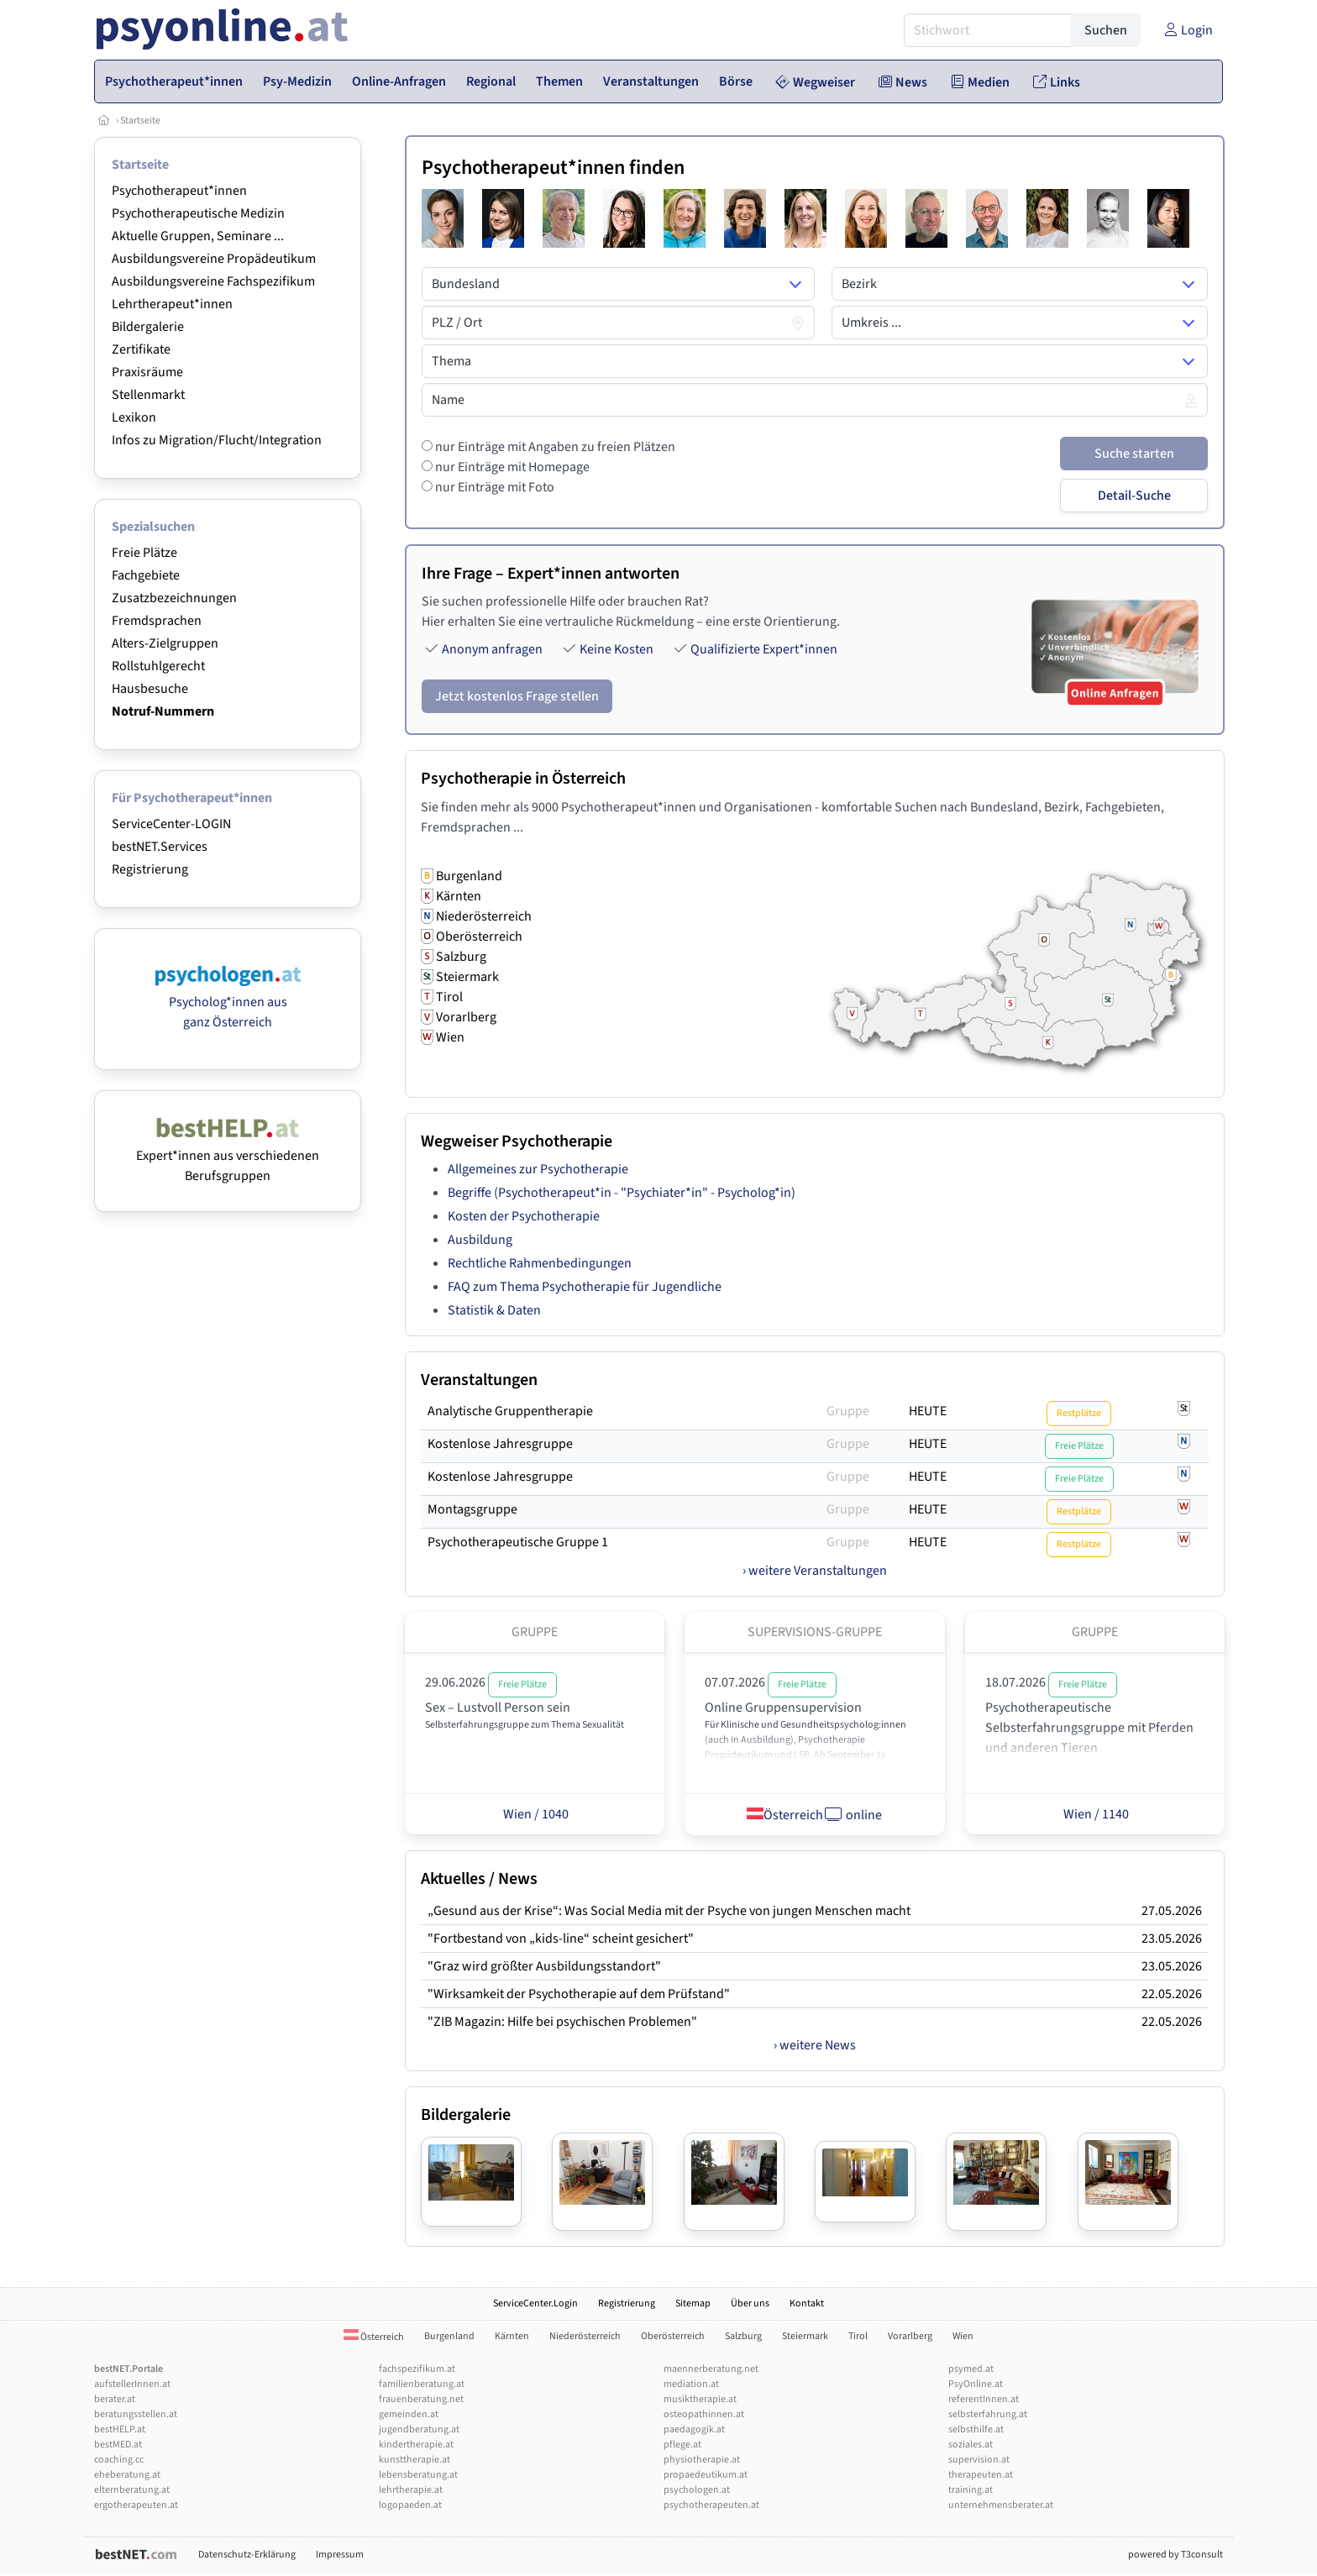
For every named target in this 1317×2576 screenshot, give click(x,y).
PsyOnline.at (975, 2384)
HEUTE (928, 1411)
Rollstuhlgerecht (158, 666)
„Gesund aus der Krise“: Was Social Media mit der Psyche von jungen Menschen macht (669, 1911)
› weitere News (815, 2045)
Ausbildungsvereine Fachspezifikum (213, 281)
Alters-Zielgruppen (165, 643)
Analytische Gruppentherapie (510, 1411)
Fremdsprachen (157, 620)
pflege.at (682, 2444)
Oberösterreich (673, 2336)
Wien (962, 2336)
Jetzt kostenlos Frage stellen (517, 696)
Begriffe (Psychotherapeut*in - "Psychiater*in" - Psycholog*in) (621, 1192)
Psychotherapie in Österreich (523, 778)
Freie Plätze (144, 552)
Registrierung (150, 869)
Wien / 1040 (535, 1814)
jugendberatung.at (419, 2429)
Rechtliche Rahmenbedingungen (540, 1263)
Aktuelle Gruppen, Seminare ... (198, 236)
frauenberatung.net (421, 2399)
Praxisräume (147, 372)
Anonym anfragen (492, 649)
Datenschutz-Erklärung (247, 2554)
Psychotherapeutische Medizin (198, 213)
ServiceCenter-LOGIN (171, 824)
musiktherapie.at (700, 2399)
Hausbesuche (150, 688)
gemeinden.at (408, 2414)
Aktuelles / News (479, 1879)
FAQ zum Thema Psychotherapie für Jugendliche (584, 1287)
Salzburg (743, 2336)
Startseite (140, 120)
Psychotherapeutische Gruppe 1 (518, 1542)
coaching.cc (119, 2460)
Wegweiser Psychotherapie (516, 1141)
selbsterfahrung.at (987, 2414)
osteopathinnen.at (704, 2414)
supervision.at (979, 2460)
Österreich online (814, 1814)
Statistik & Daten (494, 1310)
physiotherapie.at (702, 2460)
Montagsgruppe (472, 1509)
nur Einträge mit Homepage (511, 467)
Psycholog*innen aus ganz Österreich (228, 1002)
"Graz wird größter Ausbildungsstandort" (544, 1966)
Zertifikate (141, 349)
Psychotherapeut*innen (179, 190)
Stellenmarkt (148, 395)
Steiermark (805, 2336)
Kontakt (807, 2303)
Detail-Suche (1134, 495)
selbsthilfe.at (976, 2429)
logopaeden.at (410, 2505)
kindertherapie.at (416, 2444)
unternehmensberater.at (1000, 2505)
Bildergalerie (148, 326)
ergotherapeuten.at (136, 2505)
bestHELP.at (119, 2429)
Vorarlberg (910, 2336)
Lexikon (134, 417)
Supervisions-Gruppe (815, 1632)
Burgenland (449, 2336)
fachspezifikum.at (417, 2369)
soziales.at (970, 2444)
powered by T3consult (1175, 2554)
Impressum (340, 2554)
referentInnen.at (983, 2399)
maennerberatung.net (711, 2369)
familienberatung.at (421, 2384)
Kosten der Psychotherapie (524, 1216)
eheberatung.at (127, 2475)
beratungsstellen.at (135, 2414)
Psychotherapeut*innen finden (553, 167)
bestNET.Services (159, 846)
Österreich (374, 2337)
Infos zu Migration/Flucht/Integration (217, 440)
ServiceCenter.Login (535, 2303)
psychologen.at (697, 2490)
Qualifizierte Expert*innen (763, 649)
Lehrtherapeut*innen (172, 304)
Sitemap (693, 2303)
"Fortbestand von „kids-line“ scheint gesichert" (561, 1938)
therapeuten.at (980, 2475)
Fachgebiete (146, 575)
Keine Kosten (616, 649)
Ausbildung (480, 1239)
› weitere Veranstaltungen (814, 1570)
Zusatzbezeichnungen (174, 598)
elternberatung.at (132, 2490)
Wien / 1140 (1095, 1814)
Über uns (750, 2303)
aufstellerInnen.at (132, 2384)
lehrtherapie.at (411, 2490)
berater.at (114, 2399)
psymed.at (971, 2369)
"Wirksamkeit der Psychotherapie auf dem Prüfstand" (579, 1994)
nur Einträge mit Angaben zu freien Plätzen (554, 447)
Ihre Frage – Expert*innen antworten (550, 573)
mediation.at (691, 2384)
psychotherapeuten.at (711, 2505)
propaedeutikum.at (706, 2475)
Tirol (858, 2336)
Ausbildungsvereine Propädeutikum (214, 258)
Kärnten (512, 2336)
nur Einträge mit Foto (493, 487)
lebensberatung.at (418, 2475)
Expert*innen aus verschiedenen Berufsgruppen (227, 1155)
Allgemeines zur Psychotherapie (538, 1169)
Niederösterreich (585, 2336)
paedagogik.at (694, 2429)
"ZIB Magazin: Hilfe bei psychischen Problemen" (562, 2021)
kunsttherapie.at (414, 2460)
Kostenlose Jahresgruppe (500, 1444)
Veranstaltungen (479, 1380)
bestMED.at (118, 2444)
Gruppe (847, 1411)
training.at (970, 2490)
